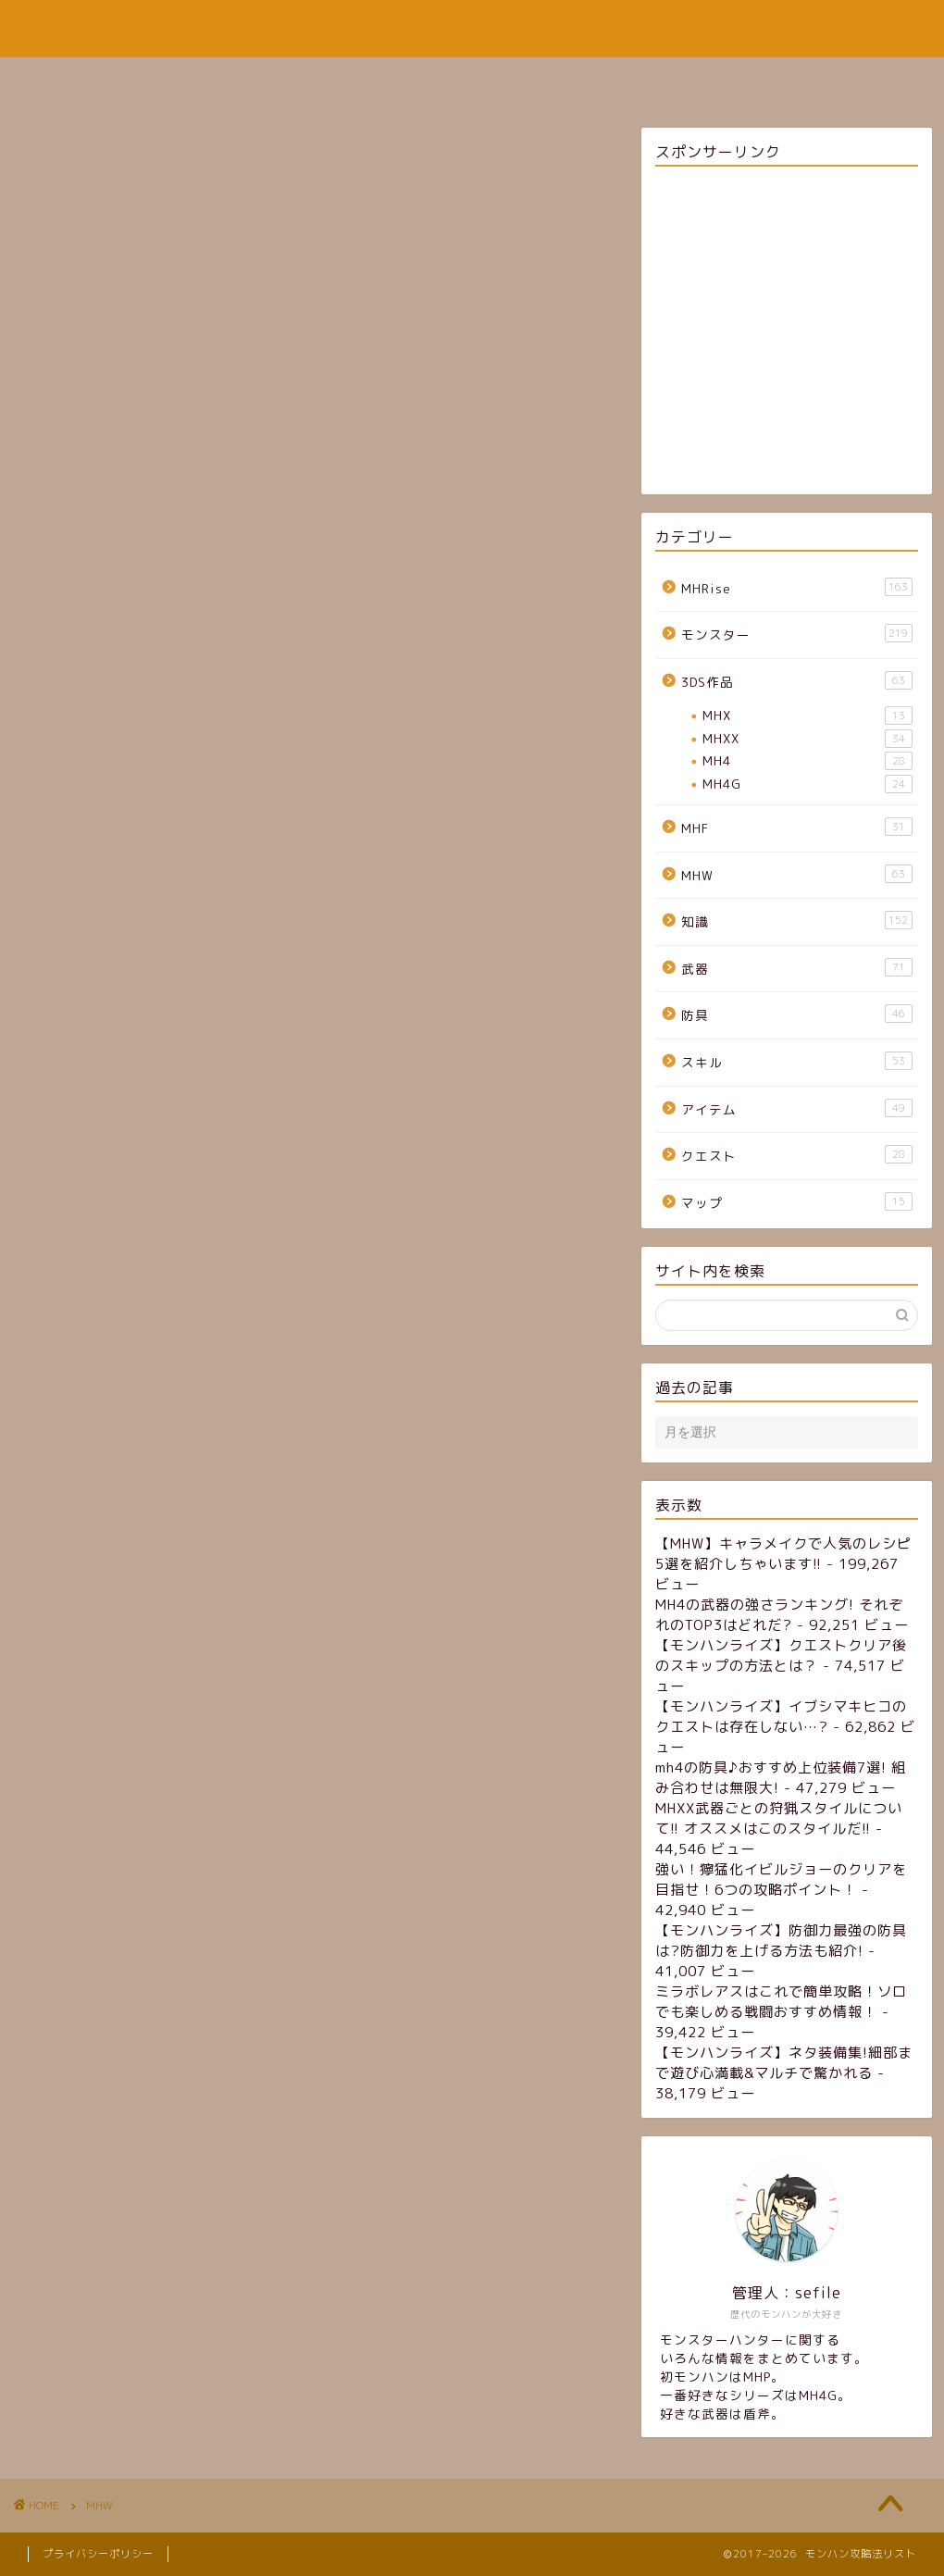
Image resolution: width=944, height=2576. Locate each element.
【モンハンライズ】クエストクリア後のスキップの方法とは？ (781, 1655)
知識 (796, 920)
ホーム (315, 79)
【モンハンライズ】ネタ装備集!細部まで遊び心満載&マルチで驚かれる (784, 2063)
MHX (807, 715)
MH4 (807, 761)
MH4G (807, 784)
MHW (796, 874)
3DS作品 (796, 681)
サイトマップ (424, 79)
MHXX (807, 738)
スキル (796, 1061)
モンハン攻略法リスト (472, 28)
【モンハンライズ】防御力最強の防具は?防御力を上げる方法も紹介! (781, 1940)
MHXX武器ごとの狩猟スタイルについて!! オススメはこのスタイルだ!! (778, 1818)
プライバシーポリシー (98, 2553)
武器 (796, 967)
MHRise (796, 587)
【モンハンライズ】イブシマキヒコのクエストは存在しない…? (781, 1716)
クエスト (796, 1154)
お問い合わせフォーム (581, 79)
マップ (796, 1202)
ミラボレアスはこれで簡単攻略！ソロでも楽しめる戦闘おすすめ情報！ (781, 2002)
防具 (796, 1014)
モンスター (796, 633)
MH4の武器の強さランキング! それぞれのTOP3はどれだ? (779, 1615)
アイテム (796, 1108)
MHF (796, 827)
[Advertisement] (786, 333)
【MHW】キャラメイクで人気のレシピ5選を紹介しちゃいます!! (783, 1554)
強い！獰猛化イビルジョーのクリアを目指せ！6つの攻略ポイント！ (781, 1879)
